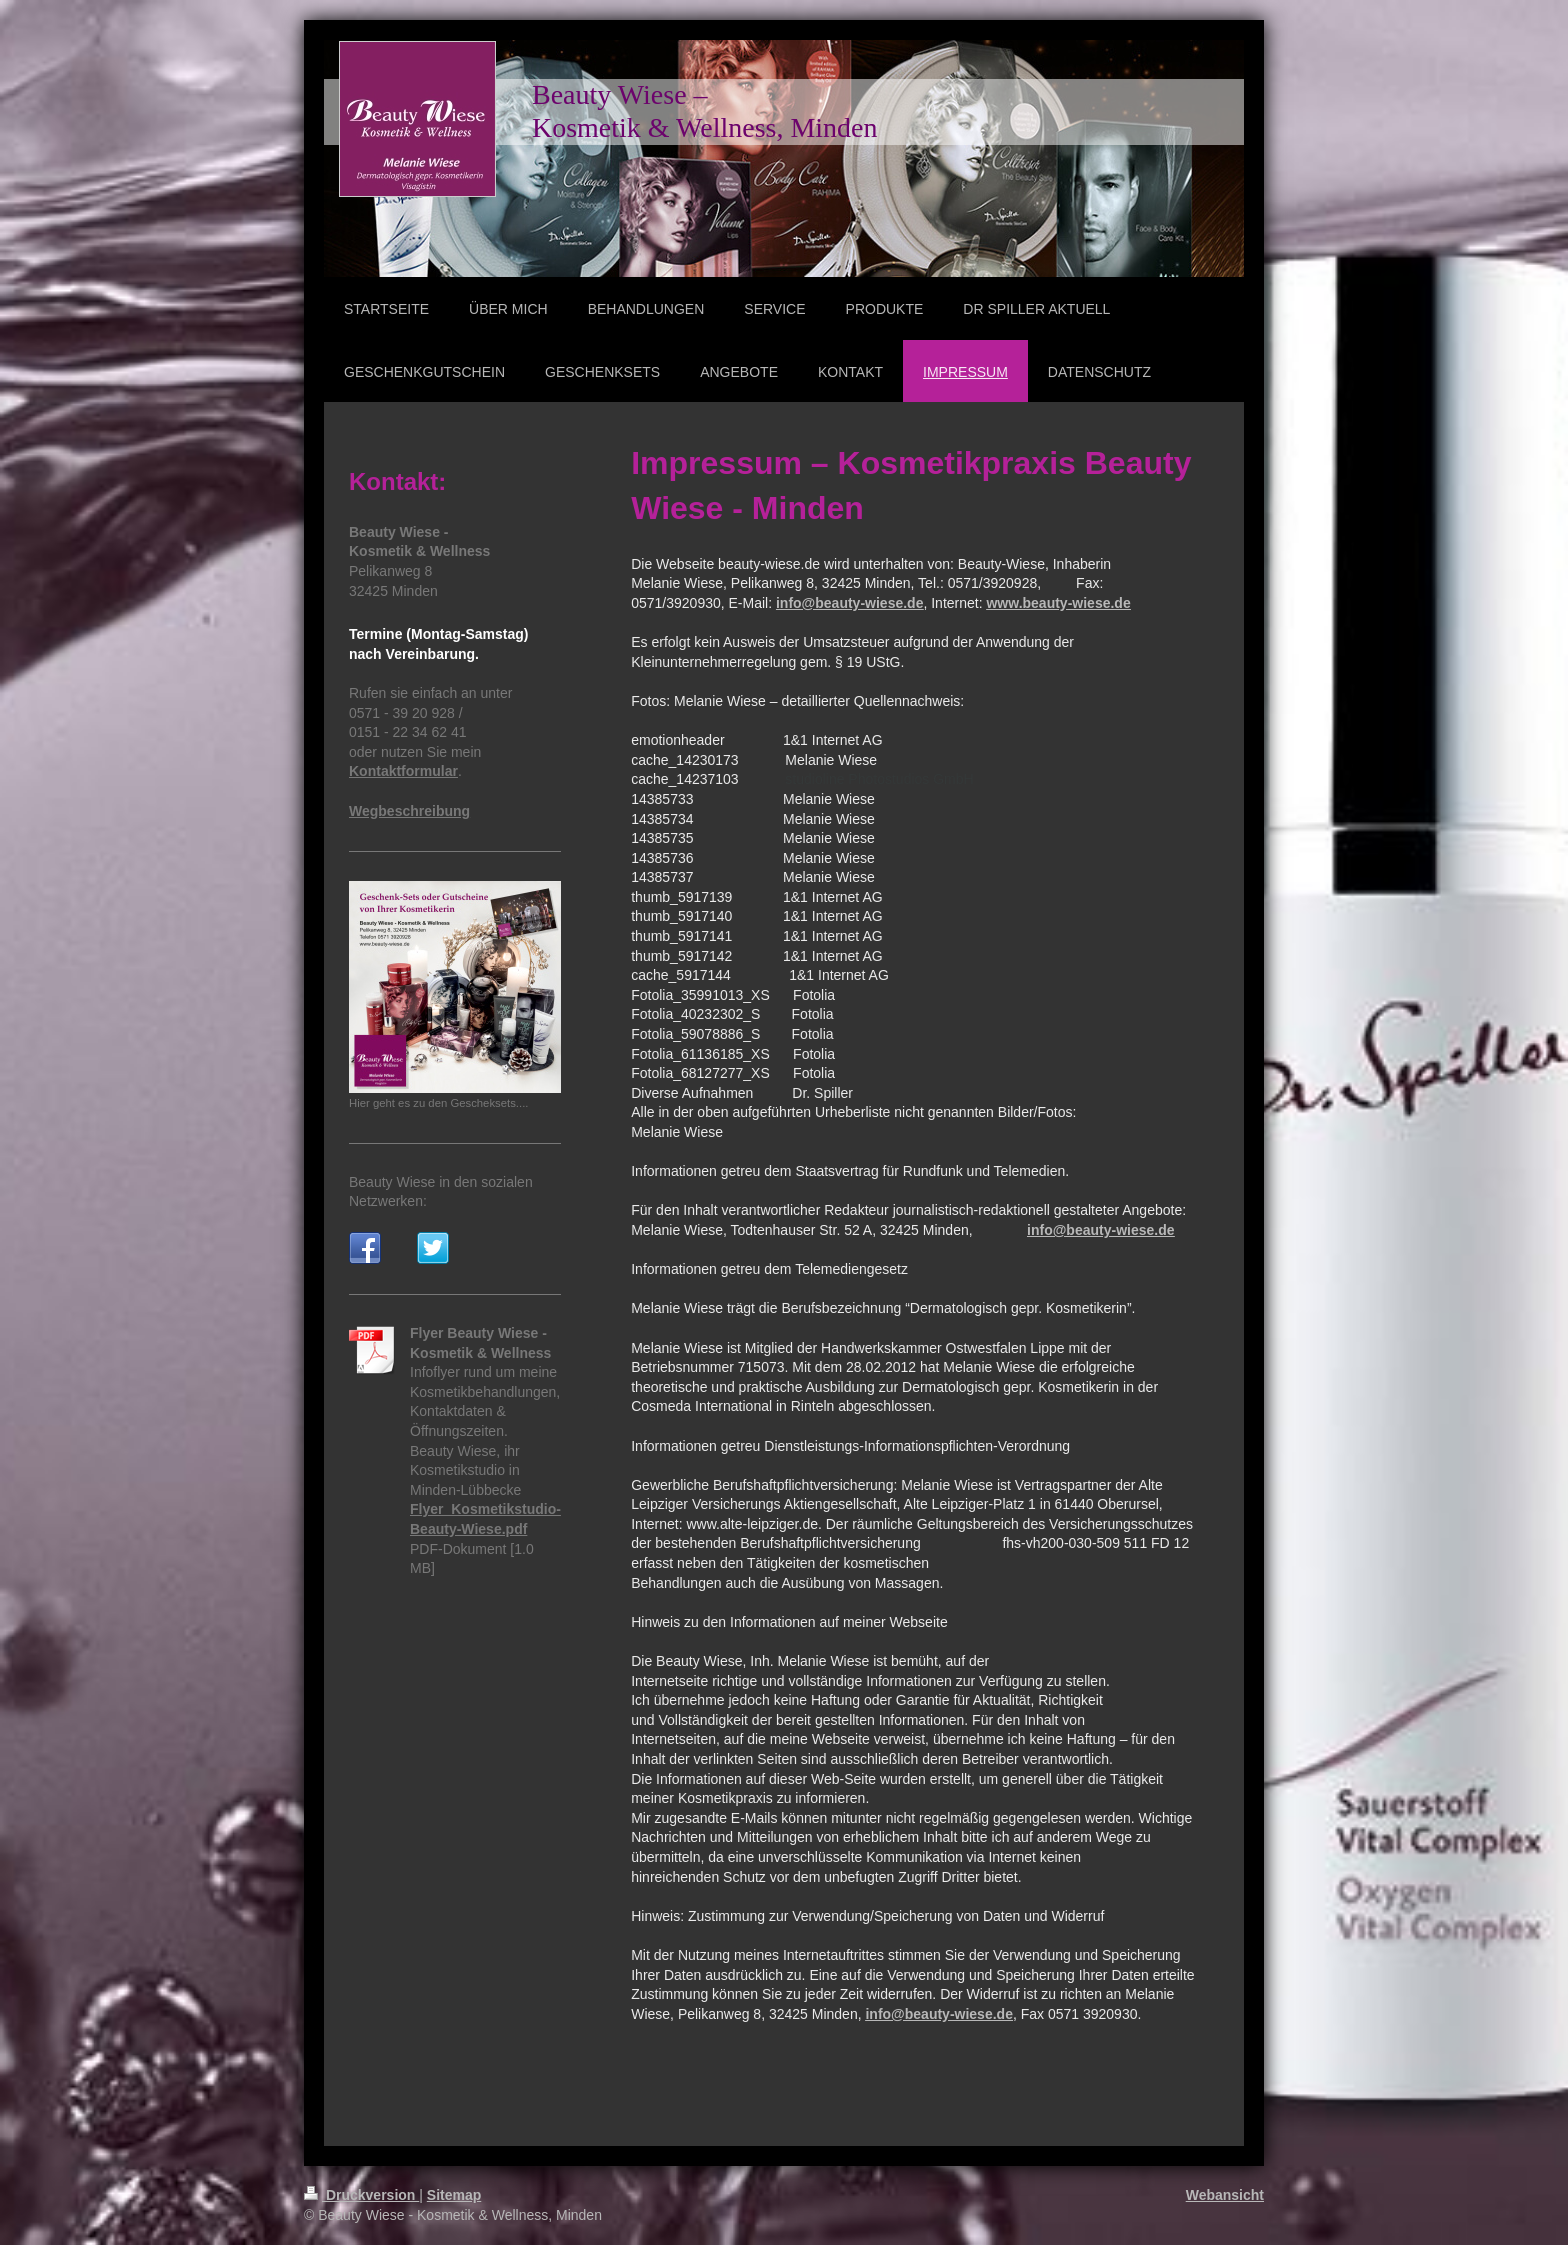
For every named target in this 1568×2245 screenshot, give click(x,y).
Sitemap (454, 2195)
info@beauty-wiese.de (849, 603)
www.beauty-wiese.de (1058, 603)
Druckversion (361, 2195)
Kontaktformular (403, 771)
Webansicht (1225, 2195)
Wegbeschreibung (409, 811)
